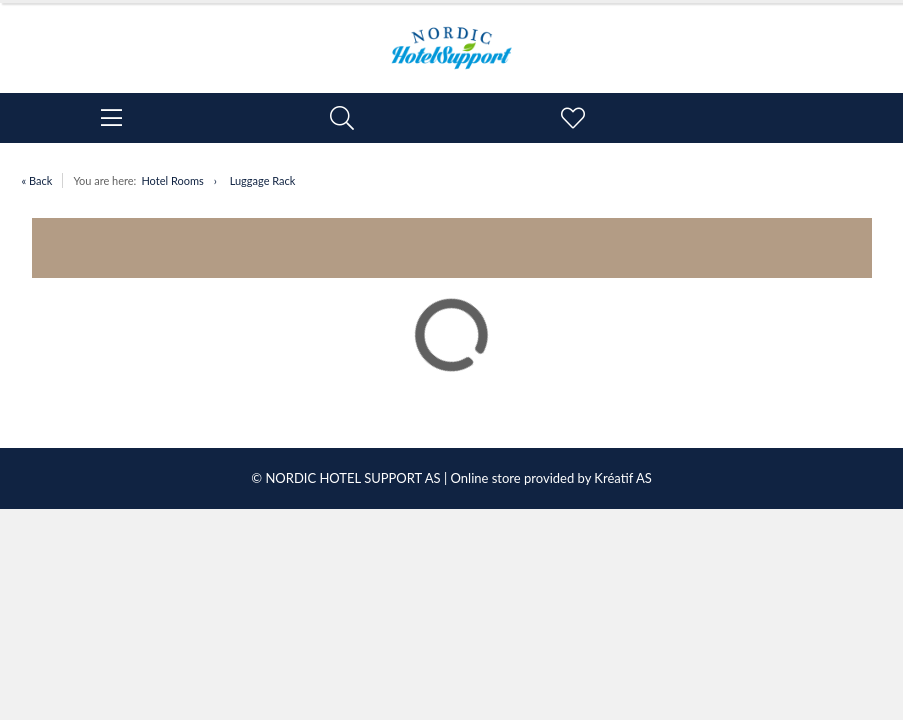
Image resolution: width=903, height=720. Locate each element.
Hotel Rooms (172, 180)
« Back (37, 180)
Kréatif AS (622, 478)
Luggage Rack (263, 180)
